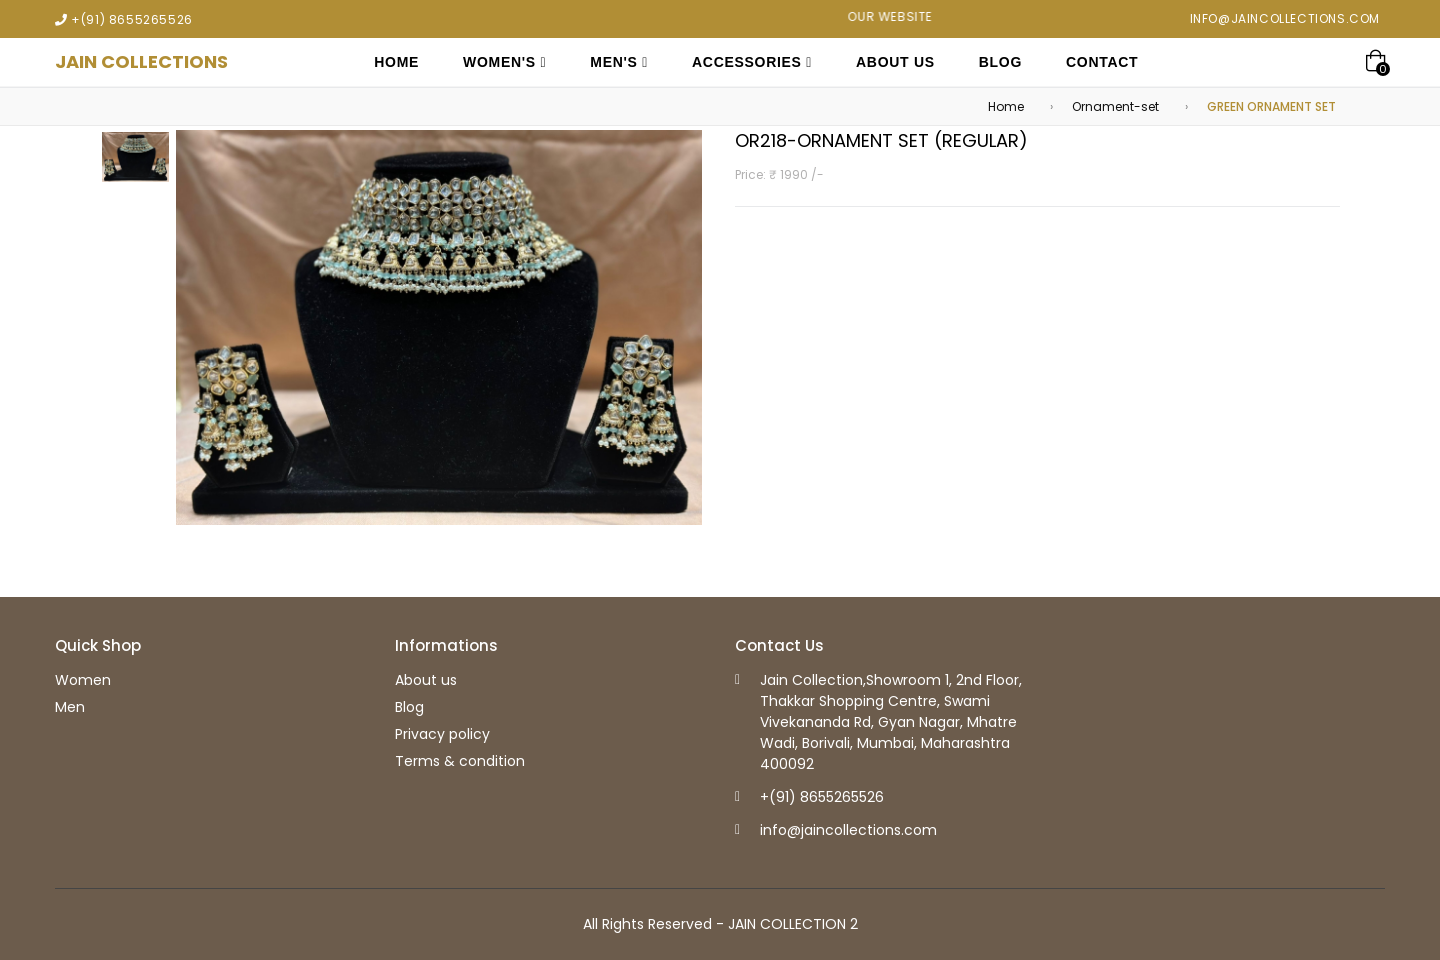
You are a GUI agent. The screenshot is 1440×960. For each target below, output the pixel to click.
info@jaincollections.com (1285, 18)
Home (396, 62)
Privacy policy (442, 734)
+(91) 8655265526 (132, 19)
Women (83, 680)
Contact (1102, 62)
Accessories (752, 62)
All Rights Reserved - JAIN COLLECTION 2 (720, 924)
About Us (895, 62)
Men (70, 707)
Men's (619, 62)
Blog (1000, 62)
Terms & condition (460, 761)
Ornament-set (1115, 106)
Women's (504, 62)
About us (426, 680)
